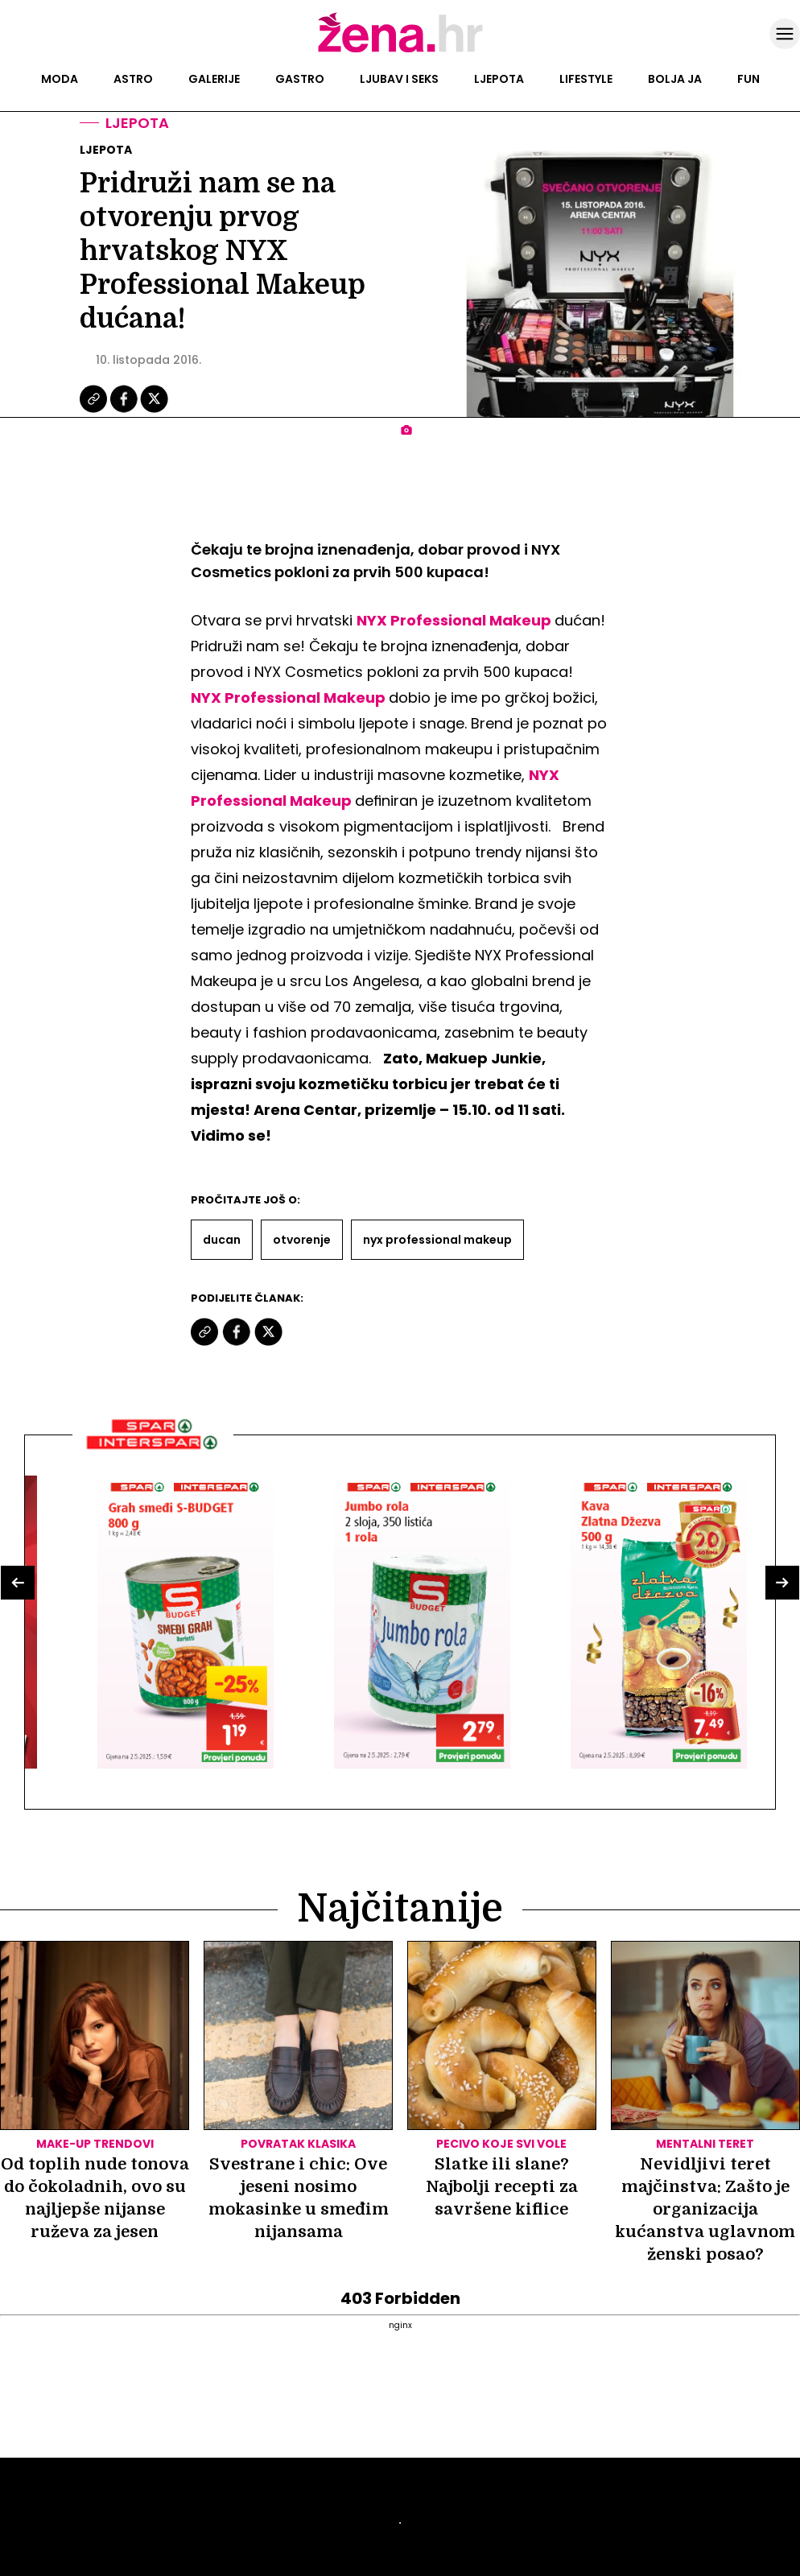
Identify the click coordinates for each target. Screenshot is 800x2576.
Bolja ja (675, 79)
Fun (748, 79)
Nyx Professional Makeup (437, 1240)
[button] (18, 1583)
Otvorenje (302, 1240)
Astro (133, 79)
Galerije (214, 79)
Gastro (299, 79)
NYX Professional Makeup (454, 620)
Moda (59, 79)
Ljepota (499, 79)
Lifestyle (585, 79)
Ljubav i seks (399, 79)
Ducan (222, 1240)
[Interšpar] (152, 1455)
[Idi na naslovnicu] (400, 50)
